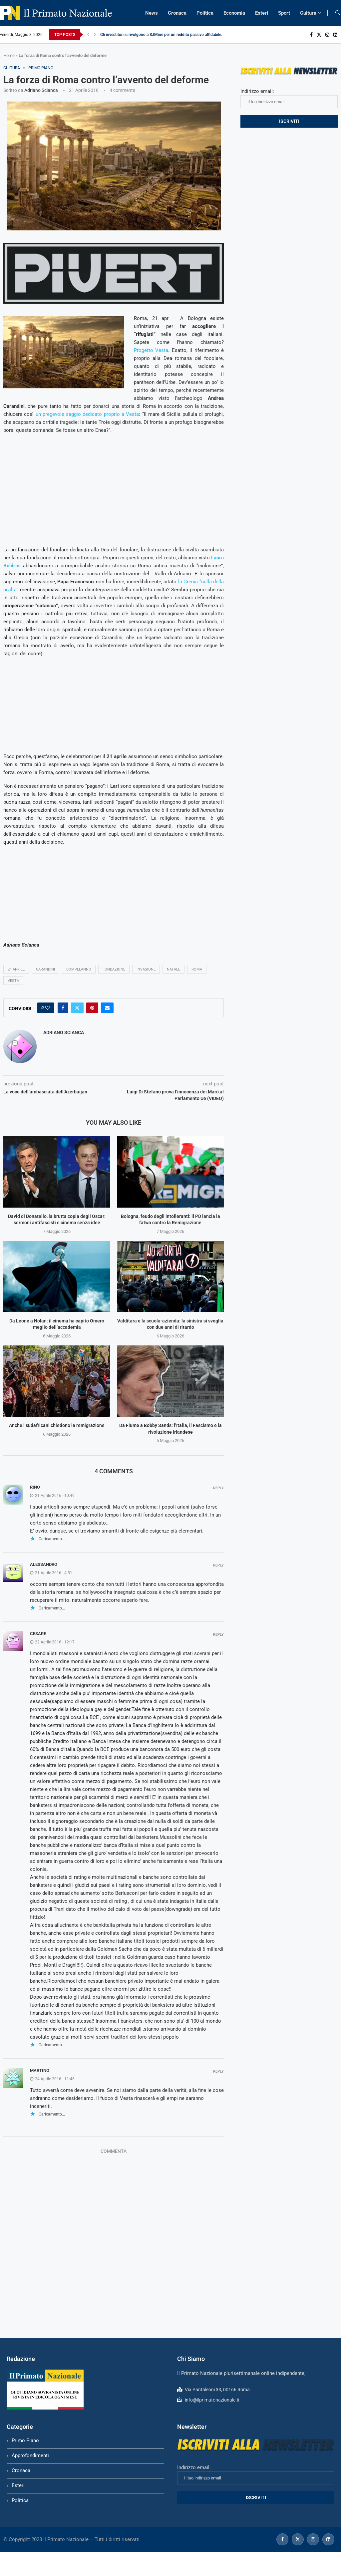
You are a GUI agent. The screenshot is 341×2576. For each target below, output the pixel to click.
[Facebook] (311, 34)
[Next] (95, 34)
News (151, 13)
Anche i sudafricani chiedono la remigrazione (57, 1425)
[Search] (337, 13)
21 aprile (16, 969)
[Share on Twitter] (77, 1007)
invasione (146, 969)
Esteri (261, 13)
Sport (284, 13)
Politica (204, 13)
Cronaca (177, 13)
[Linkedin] (335, 34)
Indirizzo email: (289, 98)
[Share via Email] (107, 1007)
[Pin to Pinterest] (92, 1007)
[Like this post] (47, 1007)
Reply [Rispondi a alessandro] (218, 1565)
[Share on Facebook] (63, 1007)
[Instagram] (327, 34)
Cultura (308, 13)
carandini (45, 969)
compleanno (78, 969)
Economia (234, 13)
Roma (196, 969)
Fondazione (114, 969)
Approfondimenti (30, 2455)
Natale (173, 969)
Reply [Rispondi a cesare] (218, 1634)
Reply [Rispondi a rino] (218, 1488)
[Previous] (88, 34)
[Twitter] (319, 34)
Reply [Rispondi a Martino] (218, 2071)
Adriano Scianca (41, 90)
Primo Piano (25, 2440)
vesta (13, 981)
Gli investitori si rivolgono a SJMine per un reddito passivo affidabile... (162, 34)
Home (9, 55)
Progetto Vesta (151, 350)
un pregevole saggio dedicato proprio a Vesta (87, 414)
